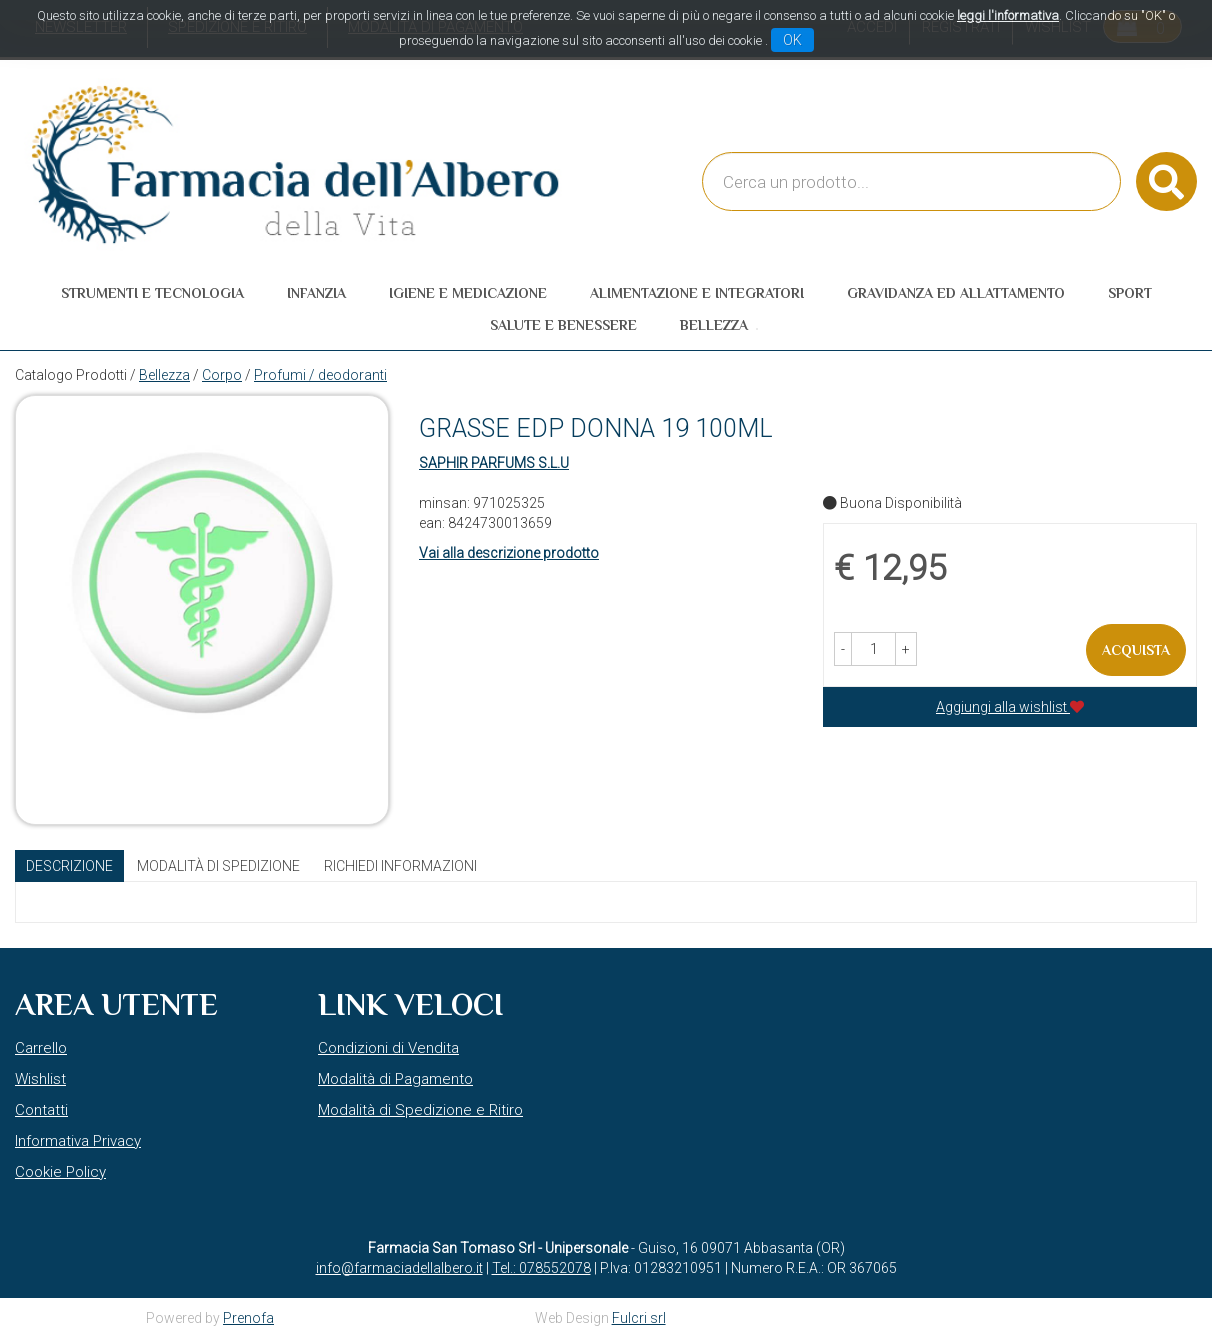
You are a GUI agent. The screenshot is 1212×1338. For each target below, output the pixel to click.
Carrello (41, 1048)
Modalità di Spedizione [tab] (218, 866)
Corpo (222, 375)
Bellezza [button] (714, 325)
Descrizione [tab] (69, 866)
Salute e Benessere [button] (563, 325)
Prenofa (248, 1318)
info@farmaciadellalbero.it (399, 1268)
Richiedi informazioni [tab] (400, 866)
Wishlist (40, 1079)
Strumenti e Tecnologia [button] (152, 293)
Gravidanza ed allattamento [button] (956, 293)
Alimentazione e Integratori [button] (697, 293)
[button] (843, 649)
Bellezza (164, 375)
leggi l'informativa (1008, 15)
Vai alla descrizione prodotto (509, 553)
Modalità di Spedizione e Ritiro (420, 1110)
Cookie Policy (60, 1172)
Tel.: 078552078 (541, 1268)
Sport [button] (1130, 293)
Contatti (41, 1110)
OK (792, 40)
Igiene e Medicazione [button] (468, 293)
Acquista (1136, 650)
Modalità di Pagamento (395, 1079)
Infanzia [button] (316, 293)
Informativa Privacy (78, 1141)
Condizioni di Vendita (388, 1048)
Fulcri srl (639, 1318)
